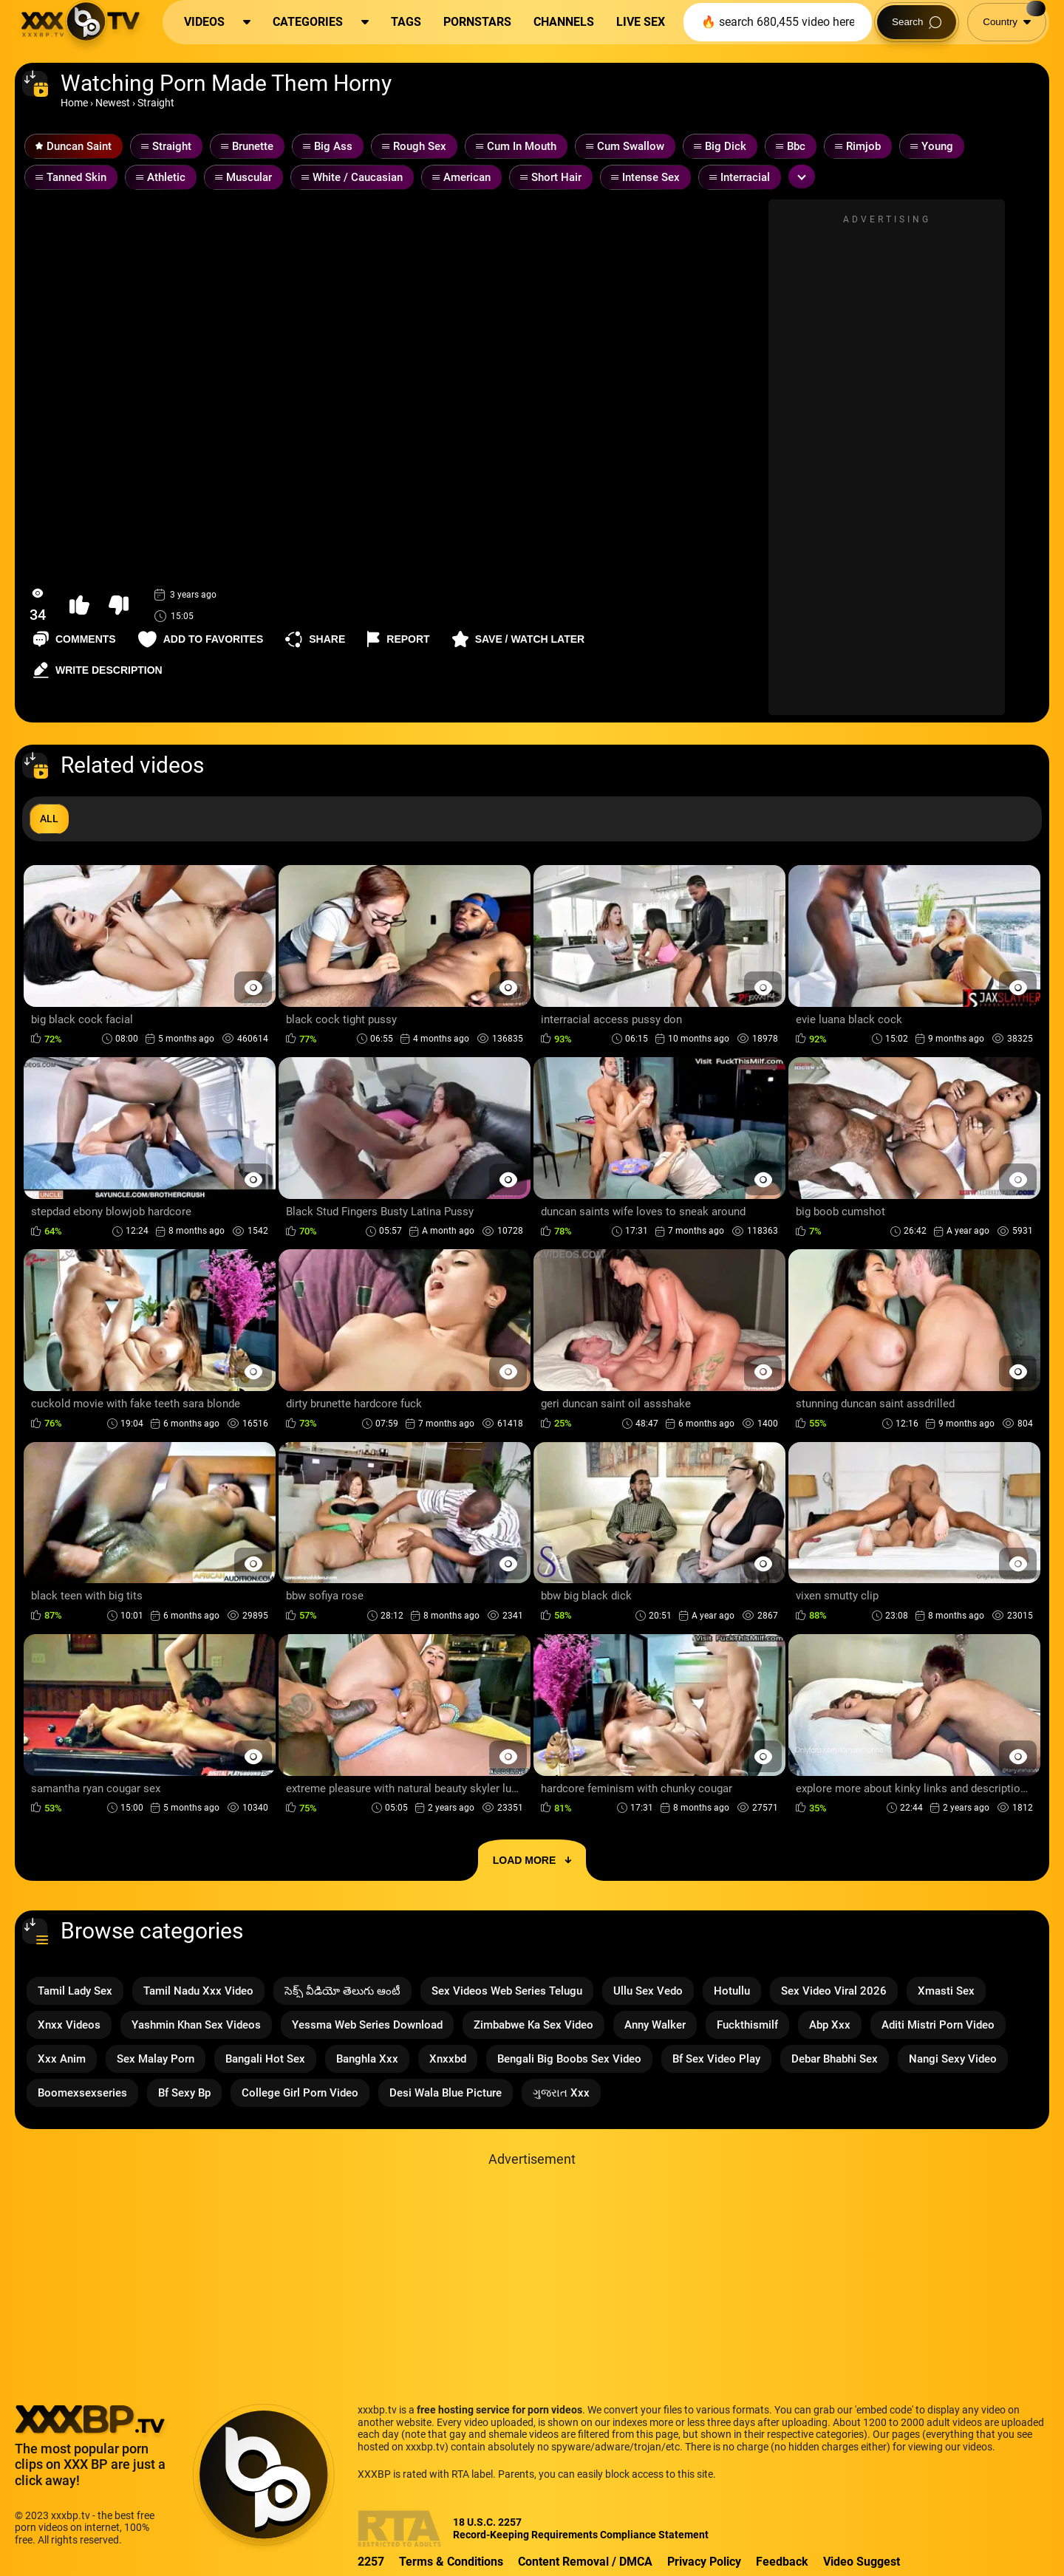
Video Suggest (861, 2562)
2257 (371, 2562)
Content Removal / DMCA (585, 2562)
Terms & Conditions (451, 2562)
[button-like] (79, 605)
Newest (112, 103)
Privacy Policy (704, 2562)
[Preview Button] (253, 987)
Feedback (782, 2562)
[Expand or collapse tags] (801, 176)
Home (74, 103)
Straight (155, 103)
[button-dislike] (119, 605)
